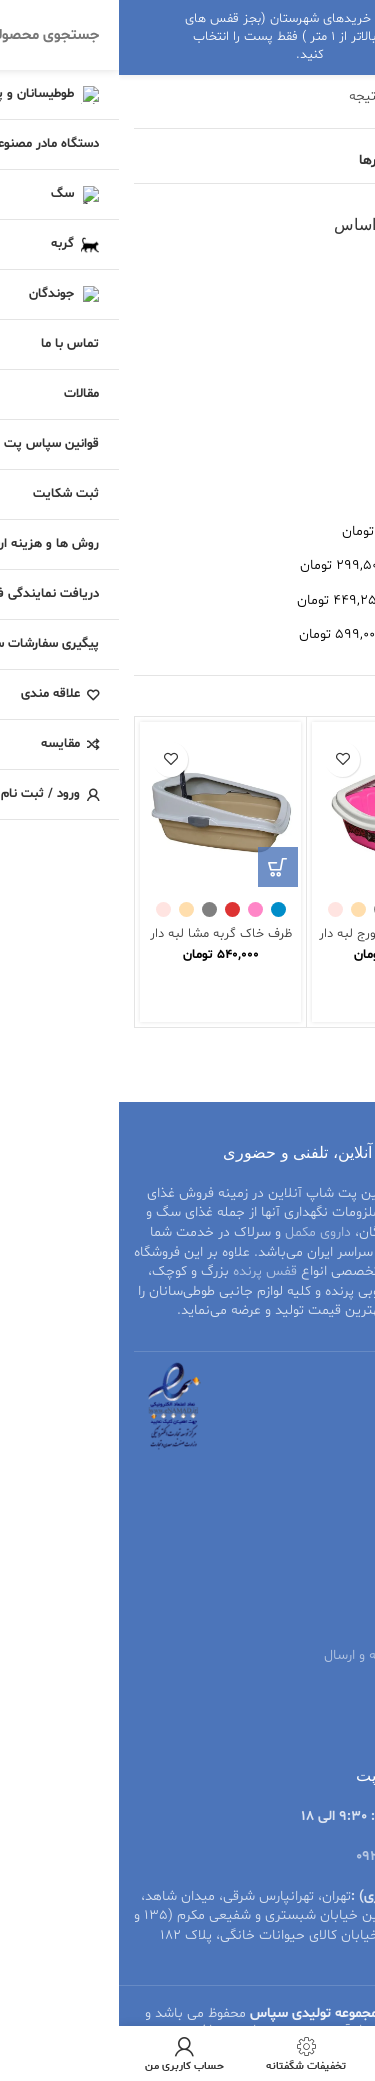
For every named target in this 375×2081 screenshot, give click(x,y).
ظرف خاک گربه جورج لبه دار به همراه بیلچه (274, 941)
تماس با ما (329, 1690)
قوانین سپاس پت (309, 1586)
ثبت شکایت (325, 1621)
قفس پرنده (146, 1271)
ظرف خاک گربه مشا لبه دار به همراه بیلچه (102, 941)
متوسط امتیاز (322, 300)
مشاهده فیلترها (285, 160)
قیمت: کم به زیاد (311, 369)
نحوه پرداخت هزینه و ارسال (282, 1655)
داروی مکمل (199, 1232)
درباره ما (337, 1724)
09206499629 (278, 1856)
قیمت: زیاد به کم (311, 404)
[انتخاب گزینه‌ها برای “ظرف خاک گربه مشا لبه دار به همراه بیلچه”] (159, 867)
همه (348, 496)
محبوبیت (333, 266)
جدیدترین (331, 335)
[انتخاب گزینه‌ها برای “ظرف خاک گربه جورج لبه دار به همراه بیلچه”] (331, 867)
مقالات (340, 1551)
